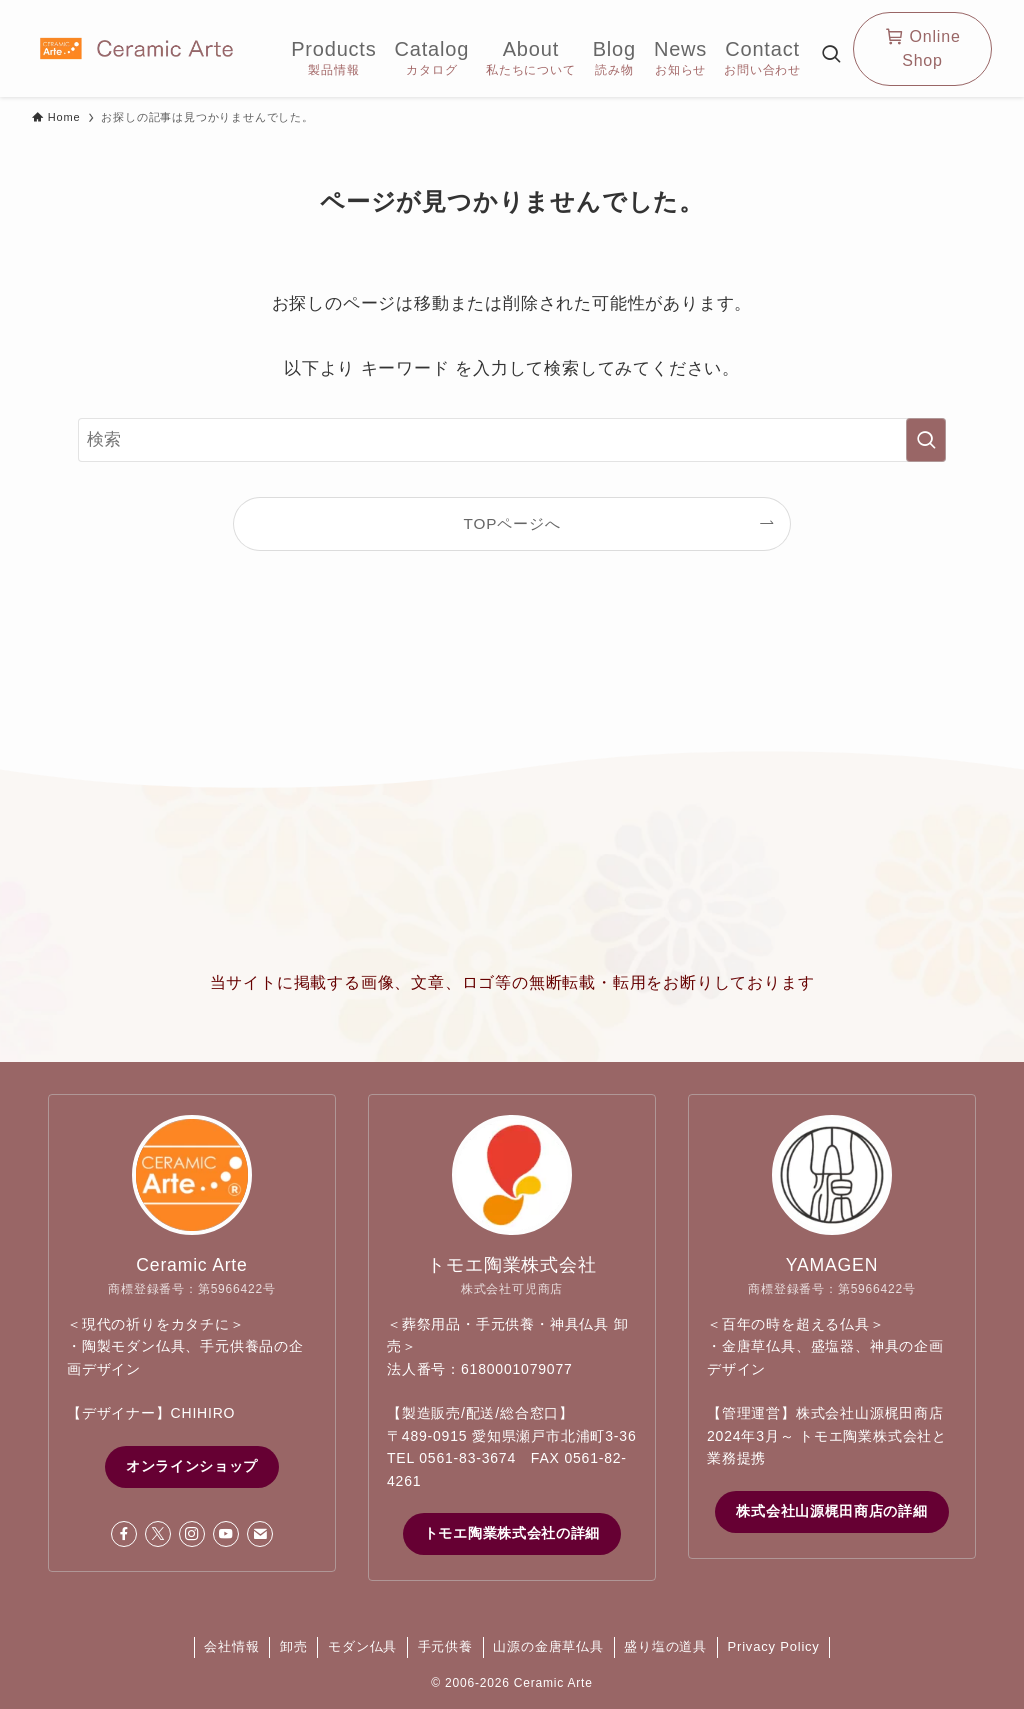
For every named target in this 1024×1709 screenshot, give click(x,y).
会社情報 (231, 1646)
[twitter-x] (158, 1534)
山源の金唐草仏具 (548, 1646)
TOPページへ (512, 523)
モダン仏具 (362, 1646)
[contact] (260, 1534)
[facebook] (124, 1534)
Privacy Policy (774, 1646)
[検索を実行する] (926, 440)
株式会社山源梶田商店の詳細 (831, 1511)
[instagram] (192, 1534)
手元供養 (445, 1646)
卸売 (294, 1646)
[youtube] (226, 1534)
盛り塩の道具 (665, 1646)
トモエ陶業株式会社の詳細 (512, 1533)
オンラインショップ (192, 1466)
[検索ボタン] (831, 55)
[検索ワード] (512, 440)
